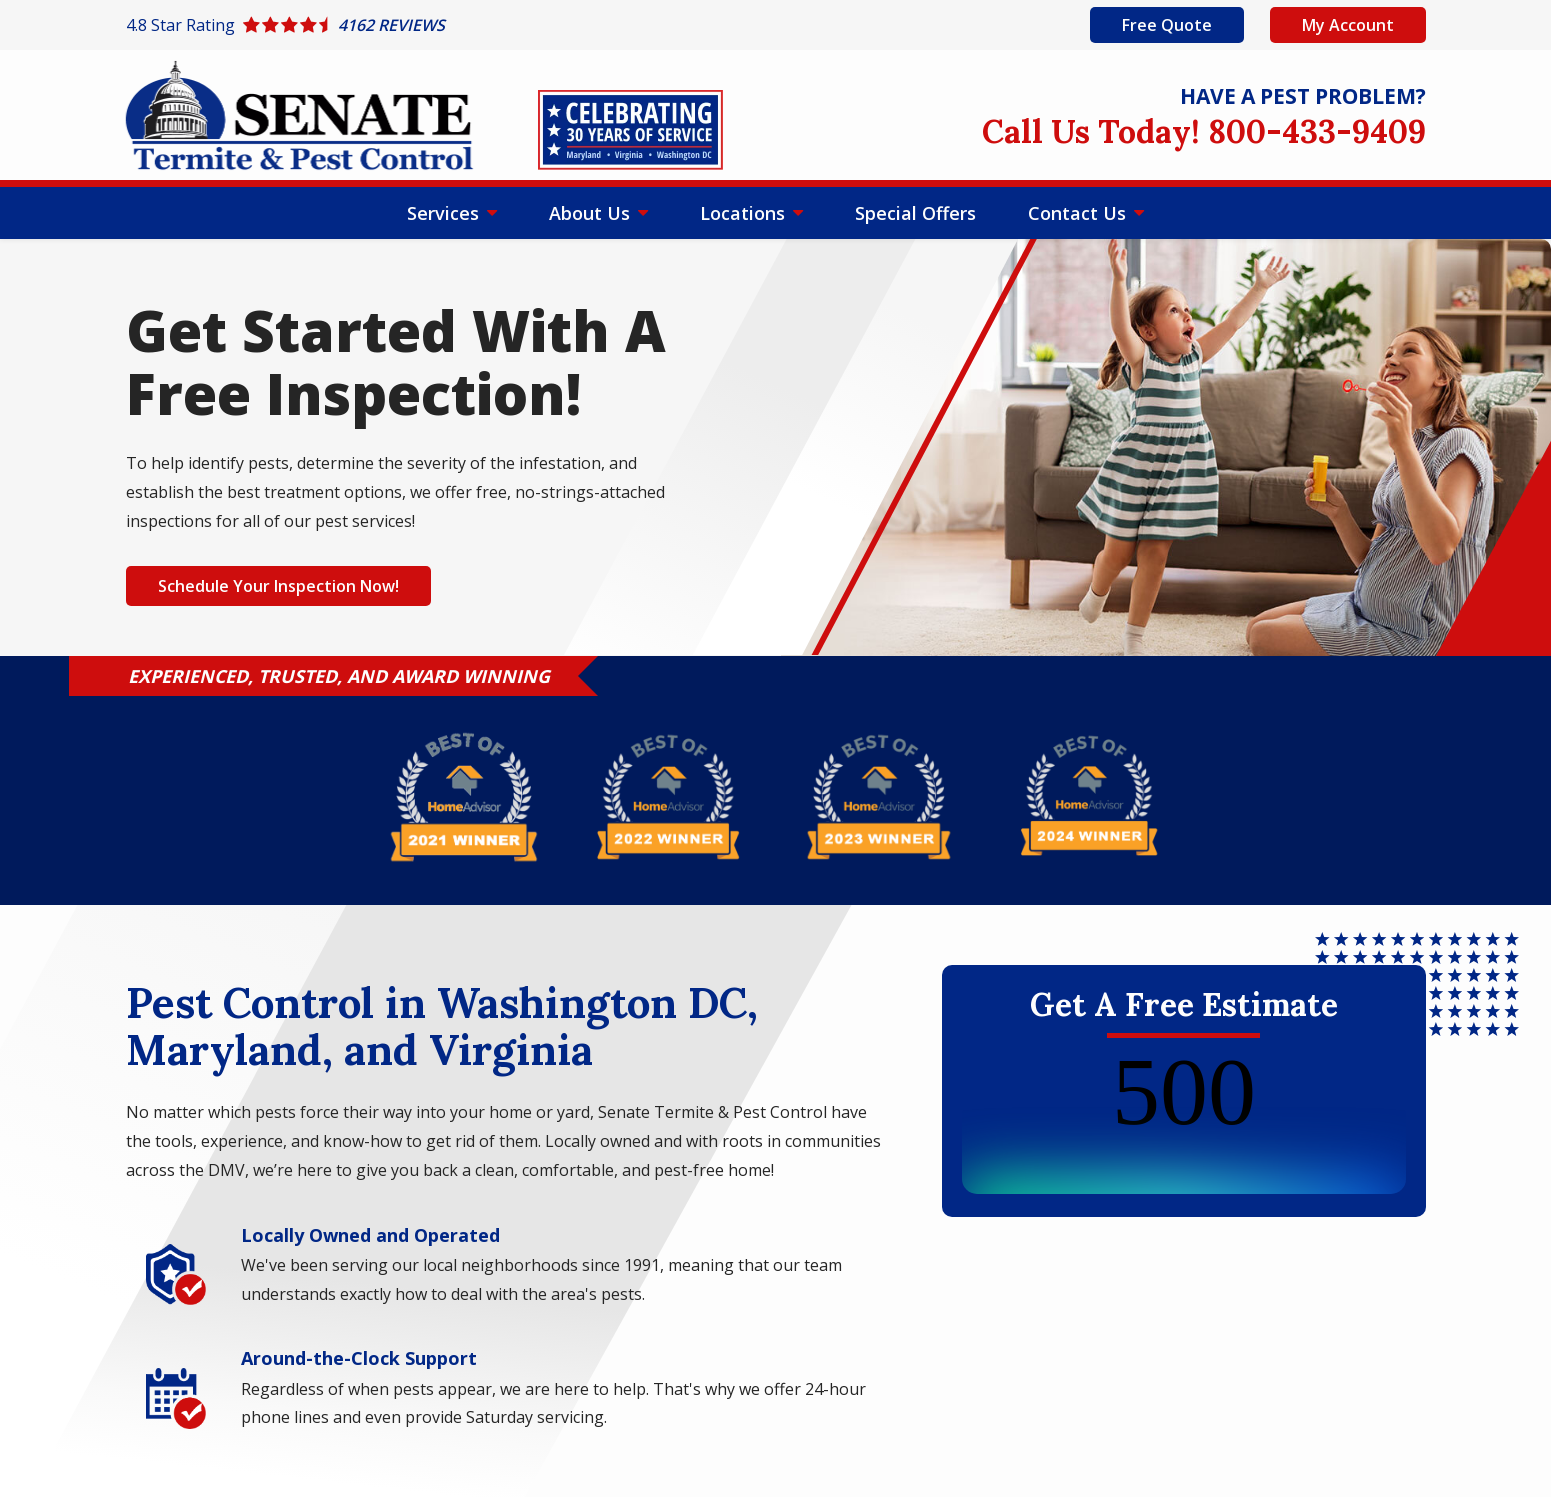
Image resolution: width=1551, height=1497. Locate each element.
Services (445, 213)
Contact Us (1079, 213)
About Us (592, 213)
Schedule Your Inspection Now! (278, 586)
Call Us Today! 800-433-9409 (1204, 131)
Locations (745, 213)
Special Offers (915, 213)
